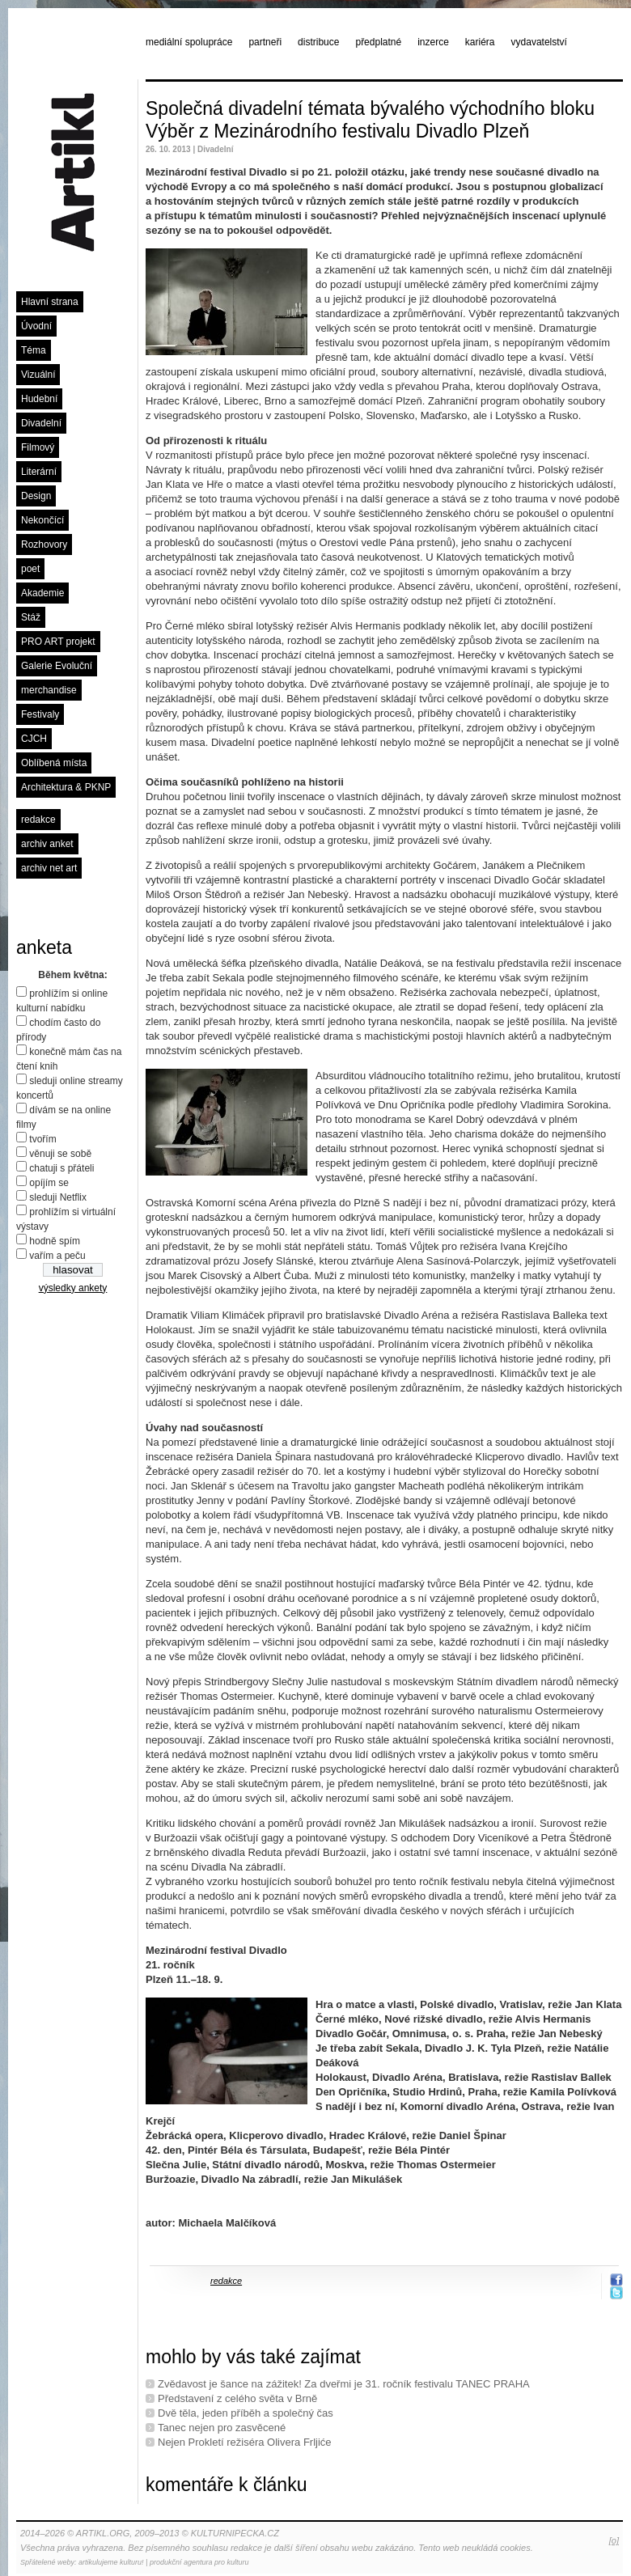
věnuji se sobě (60, 1153)
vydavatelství (539, 42)
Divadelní (41, 423)
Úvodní (36, 326)
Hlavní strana (49, 301)
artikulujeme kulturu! (111, 2562)
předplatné (378, 42)
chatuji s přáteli (61, 1168)
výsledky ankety (73, 1288)
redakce (38, 819)
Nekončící (42, 520)
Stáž (30, 617)
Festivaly (40, 714)
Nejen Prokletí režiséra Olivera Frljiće (245, 2442)
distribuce (318, 42)
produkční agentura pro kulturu (199, 2562)
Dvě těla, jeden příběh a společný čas (245, 2413)
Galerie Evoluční (56, 666)
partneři (265, 42)
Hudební (39, 399)
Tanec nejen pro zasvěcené (222, 2427)
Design (36, 496)
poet (30, 568)
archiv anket (47, 843)
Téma (33, 350)
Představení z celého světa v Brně (237, 2398)
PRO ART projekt (58, 641)
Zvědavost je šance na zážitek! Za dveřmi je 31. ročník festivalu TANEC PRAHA (344, 2384)
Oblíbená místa (54, 763)
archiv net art (49, 868)
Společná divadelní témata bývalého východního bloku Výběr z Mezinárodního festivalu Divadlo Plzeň (370, 120)
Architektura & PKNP (66, 787)
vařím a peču (57, 1255)
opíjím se (49, 1182)
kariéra (480, 42)
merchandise (49, 690)
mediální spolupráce (189, 42)
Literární (39, 471)
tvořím (42, 1139)
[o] (614, 2540)
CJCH (34, 738)
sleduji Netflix (58, 1197)
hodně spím (54, 1241)
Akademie (42, 593)
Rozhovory (44, 544)
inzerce (433, 42)
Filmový (37, 447)
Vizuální (38, 374)
